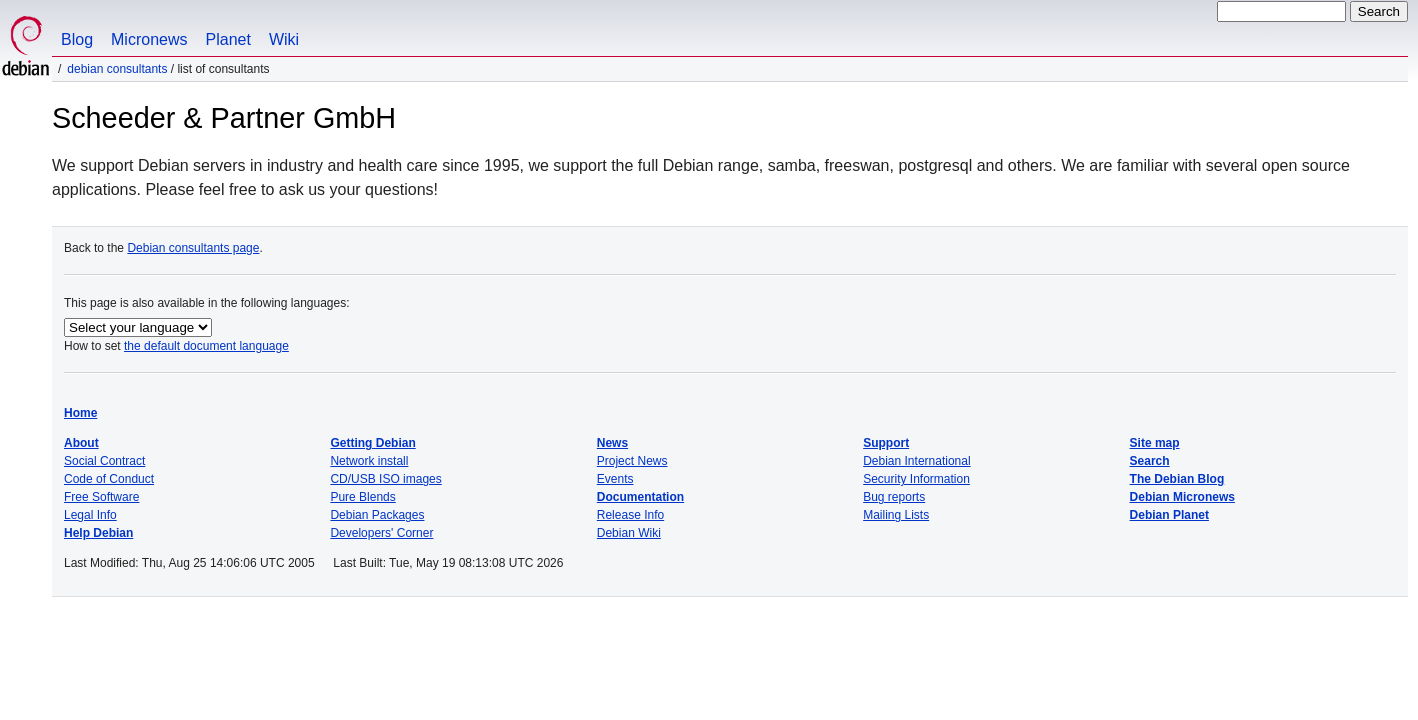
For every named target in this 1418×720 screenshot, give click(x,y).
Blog (77, 39)
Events (615, 479)
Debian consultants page (193, 248)
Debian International (916, 461)
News (612, 443)
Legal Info (90, 515)
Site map (1155, 443)
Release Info (630, 515)
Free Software (101, 497)
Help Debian (98, 533)
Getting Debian (372, 443)
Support (886, 443)
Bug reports (894, 497)
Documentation (640, 497)
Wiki (284, 39)
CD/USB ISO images (385, 479)
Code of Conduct (109, 479)
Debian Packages (377, 515)
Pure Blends (362, 497)
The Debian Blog (1177, 479)
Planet (228, 39)
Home (80, 413)
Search (1150, 461)
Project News (632, 461)
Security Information (916, 479)
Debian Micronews (1182, 497)
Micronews (149, 39)
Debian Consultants (117, 69)
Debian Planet (1169, 515)
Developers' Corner (381, 533)
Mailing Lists (896, 515)
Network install (369, 461)
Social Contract (104, 461)
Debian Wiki (629, 533)
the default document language (206, 346)
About (81, 443)
